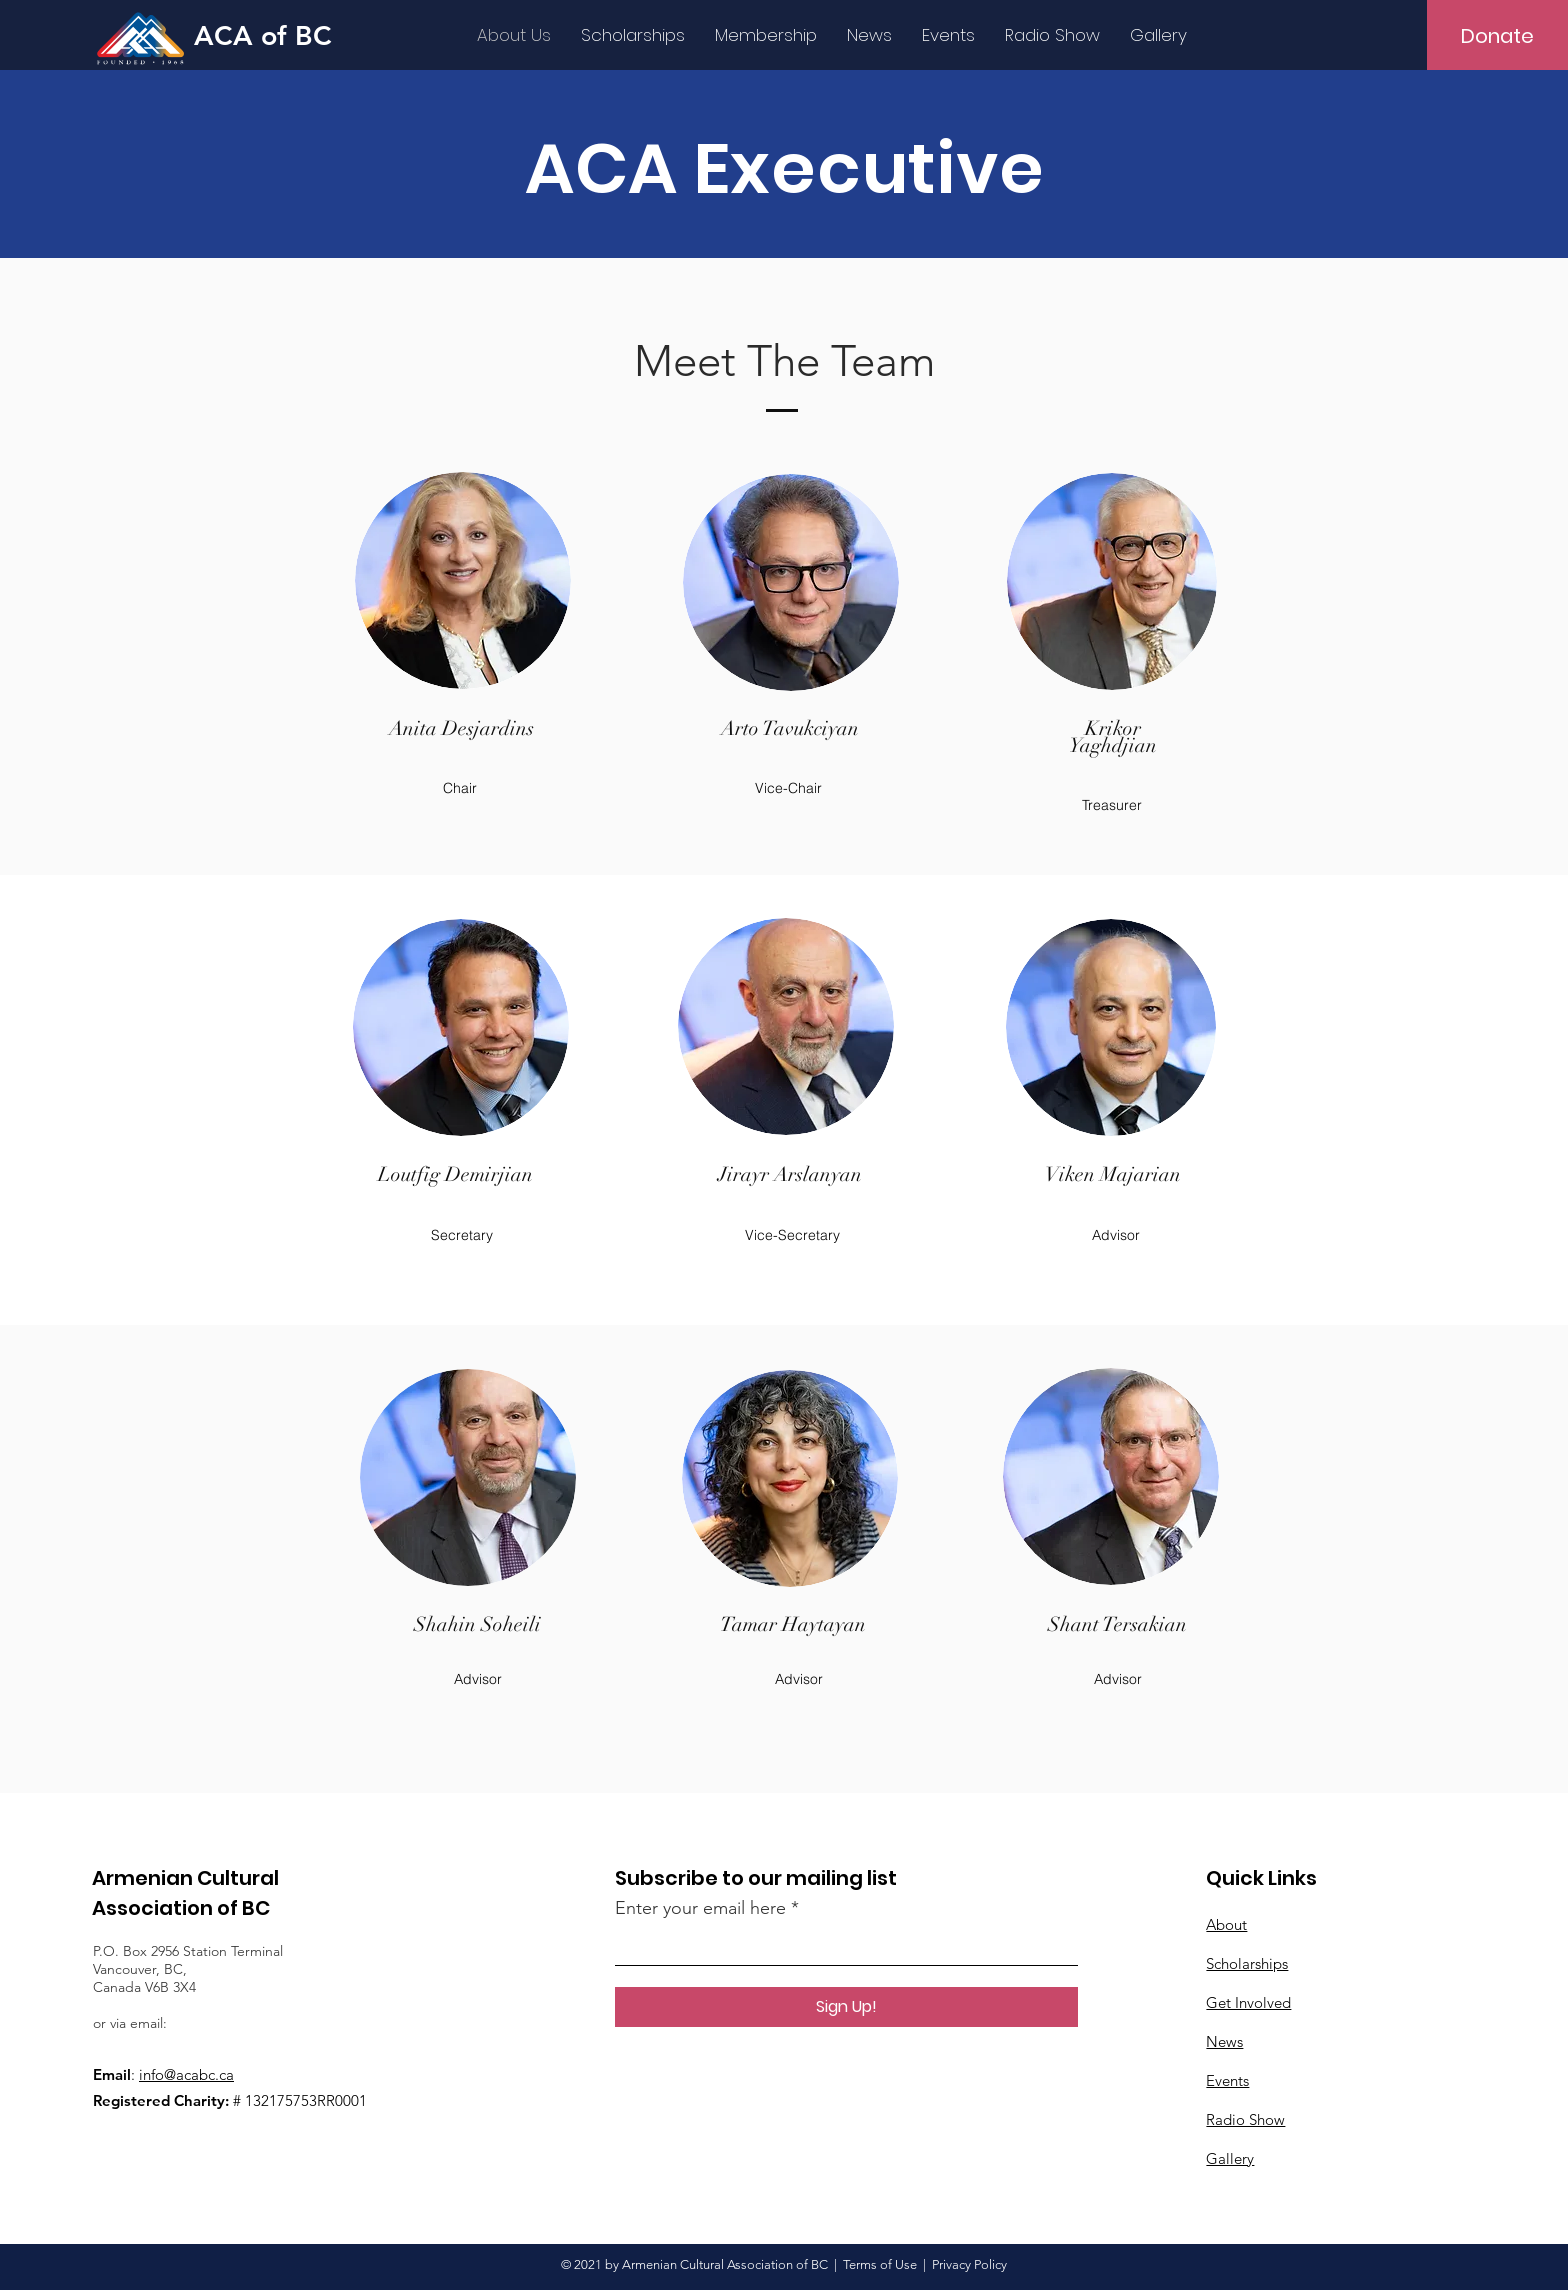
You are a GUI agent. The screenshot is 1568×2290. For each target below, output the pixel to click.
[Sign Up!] (846, 2007)
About (1226, 1924)
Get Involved (1248, 2002)
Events (1227, 2080)
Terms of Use (880, 2264)
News (1224, 2041)
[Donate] (1497, 36)
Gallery (1230, 2158)
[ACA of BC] (276, 35)
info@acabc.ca (186, 2074)
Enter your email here (700, 1908)
